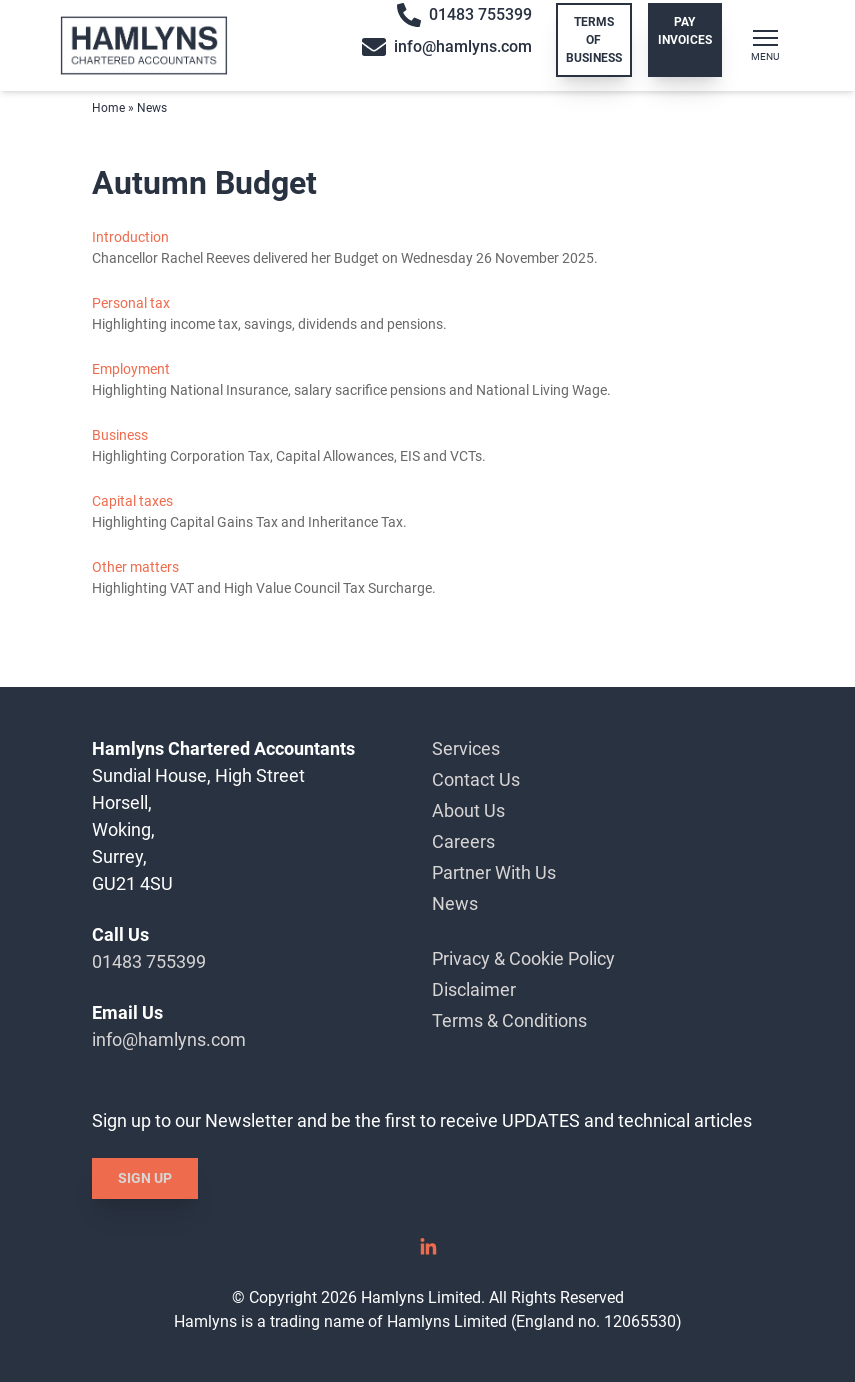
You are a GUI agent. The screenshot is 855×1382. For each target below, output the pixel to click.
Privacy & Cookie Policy (523, 958)
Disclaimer (474, 989)
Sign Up (145, 1178)
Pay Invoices (685, 31)
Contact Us (476, 779)
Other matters (135, 567)
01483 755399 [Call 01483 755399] (464, 15)
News (455, 903)
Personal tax (131, 303)
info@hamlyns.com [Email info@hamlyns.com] (447, 47)
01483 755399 (149, 961)
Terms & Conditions (509, 1020)
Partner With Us (494, 872)
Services (466, 748)
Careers (463, 841)
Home (108, 108)
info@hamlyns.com (169, 1039)
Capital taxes (132, 501)
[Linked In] (428, 1253)
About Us (468, 810)
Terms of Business (594, 40)
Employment (131, 369)
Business (120, 435)
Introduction (130, 237)
